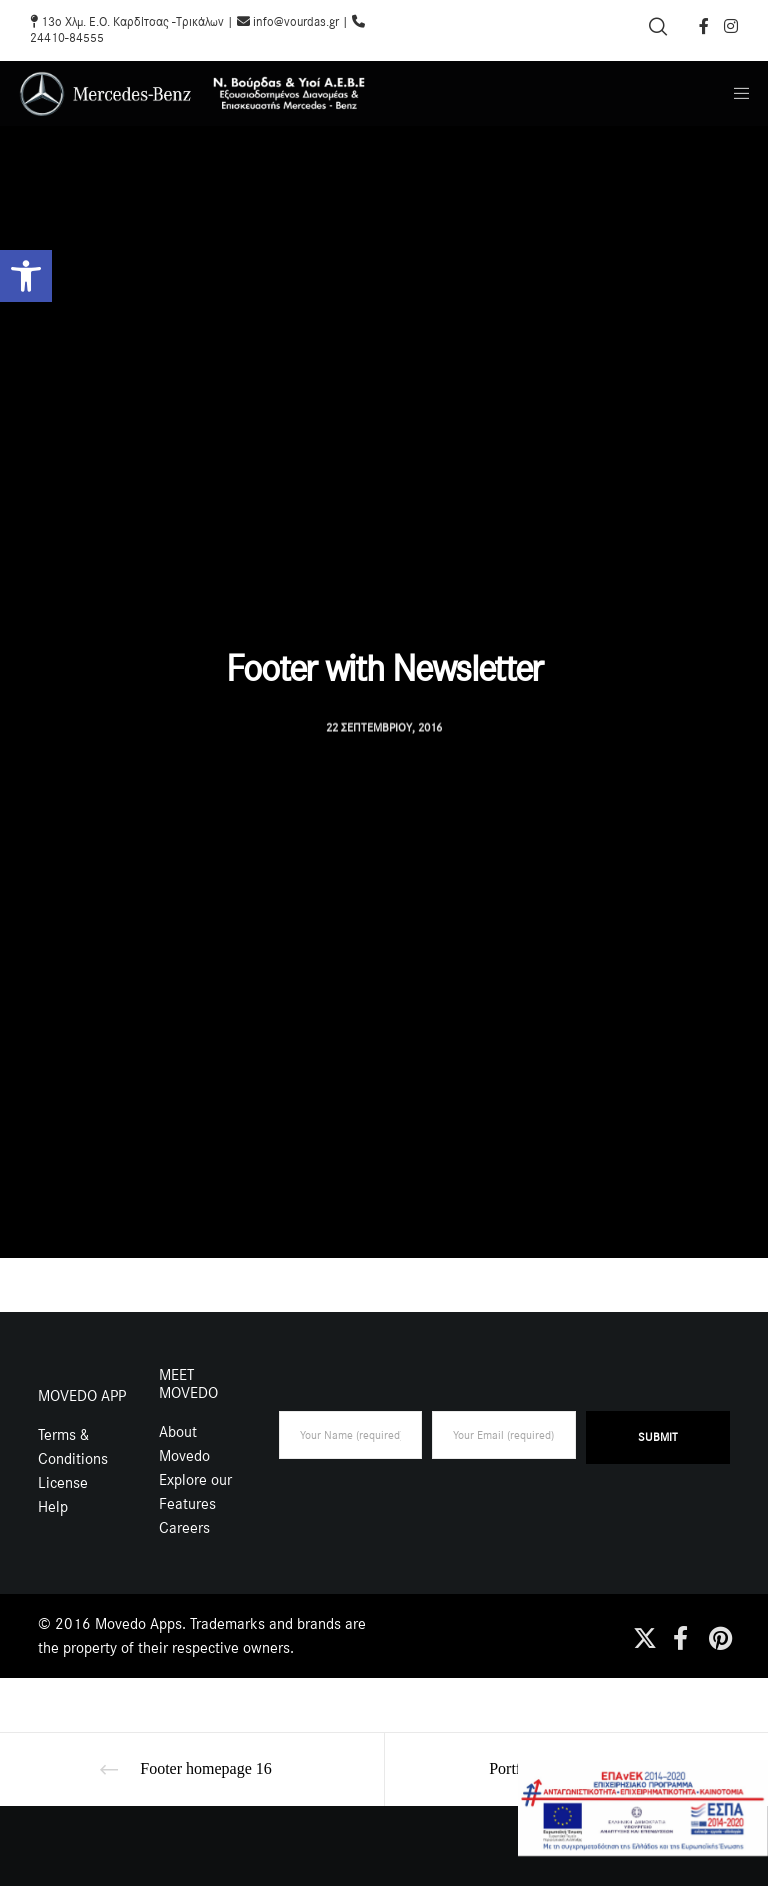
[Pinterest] (718, 1635)
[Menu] (735, 93)
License (63, 1483)
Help (53, 1507)
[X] (642, 1635)
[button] (26, 276)
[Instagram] (731, 26)
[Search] (658, 27)
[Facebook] (704, 26)
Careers (184, 1528)
